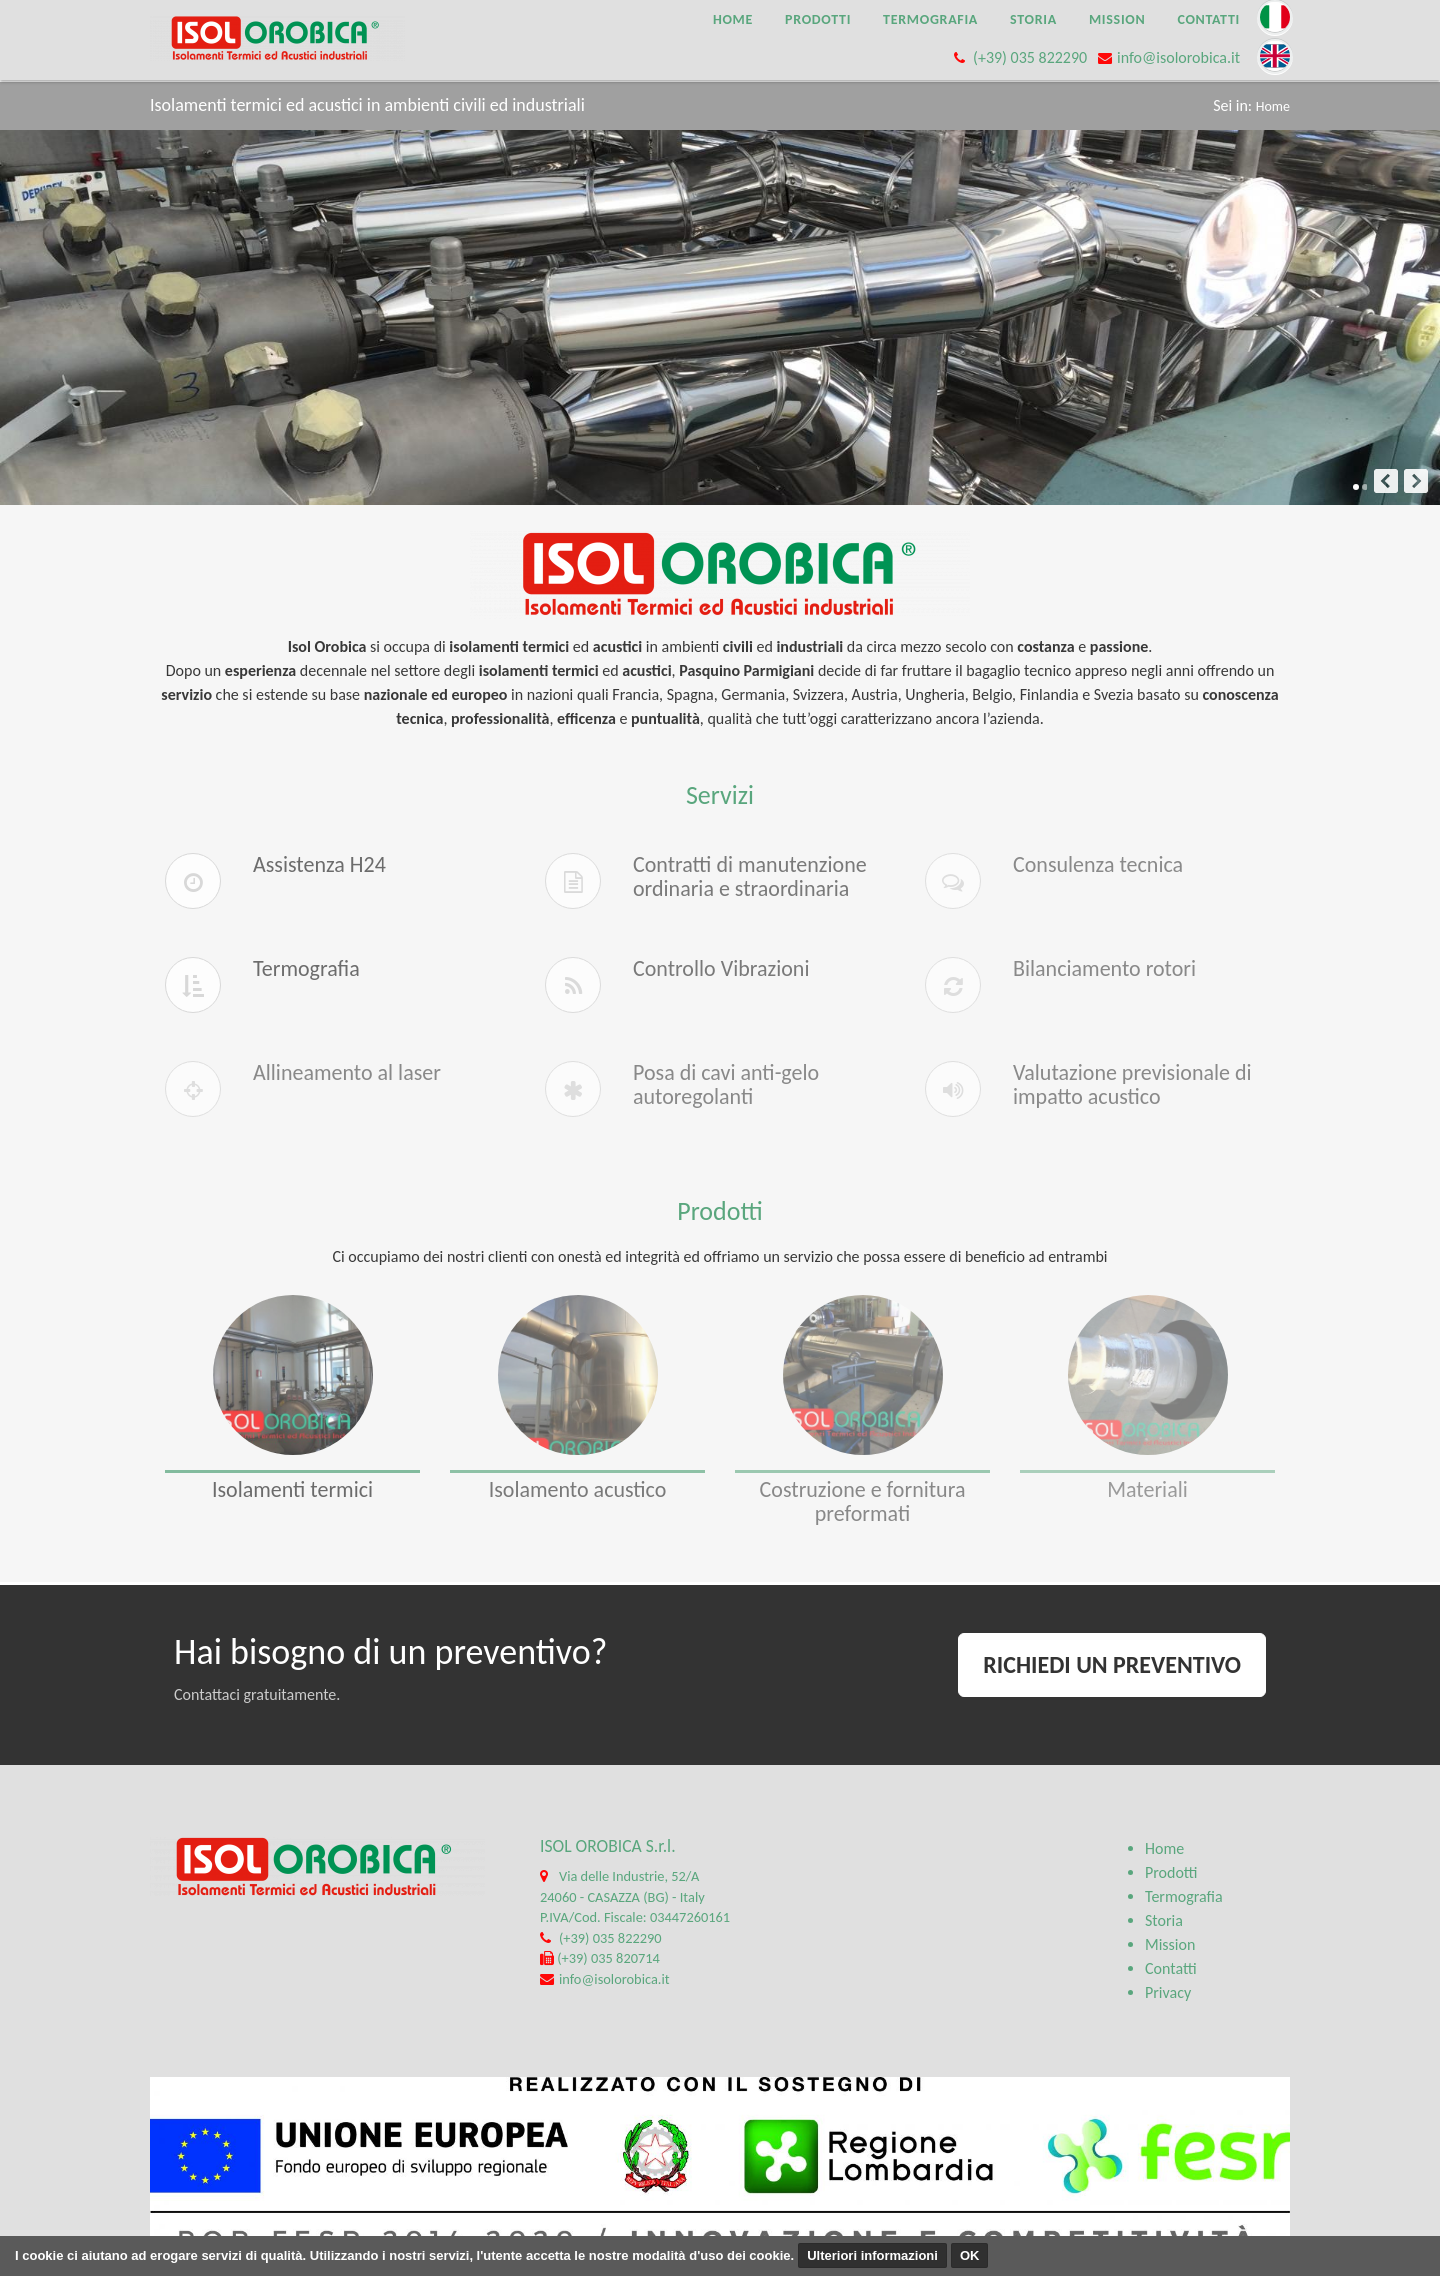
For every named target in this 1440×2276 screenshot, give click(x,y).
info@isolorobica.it (1178, 57)
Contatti (1208, 19)
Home (733, 19)
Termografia (930, 19)
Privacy (1168, 1992)
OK (970, 2255)
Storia (1033, 19)
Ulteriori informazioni (872, 2255)
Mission (1117, 19)
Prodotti (818, 19)
